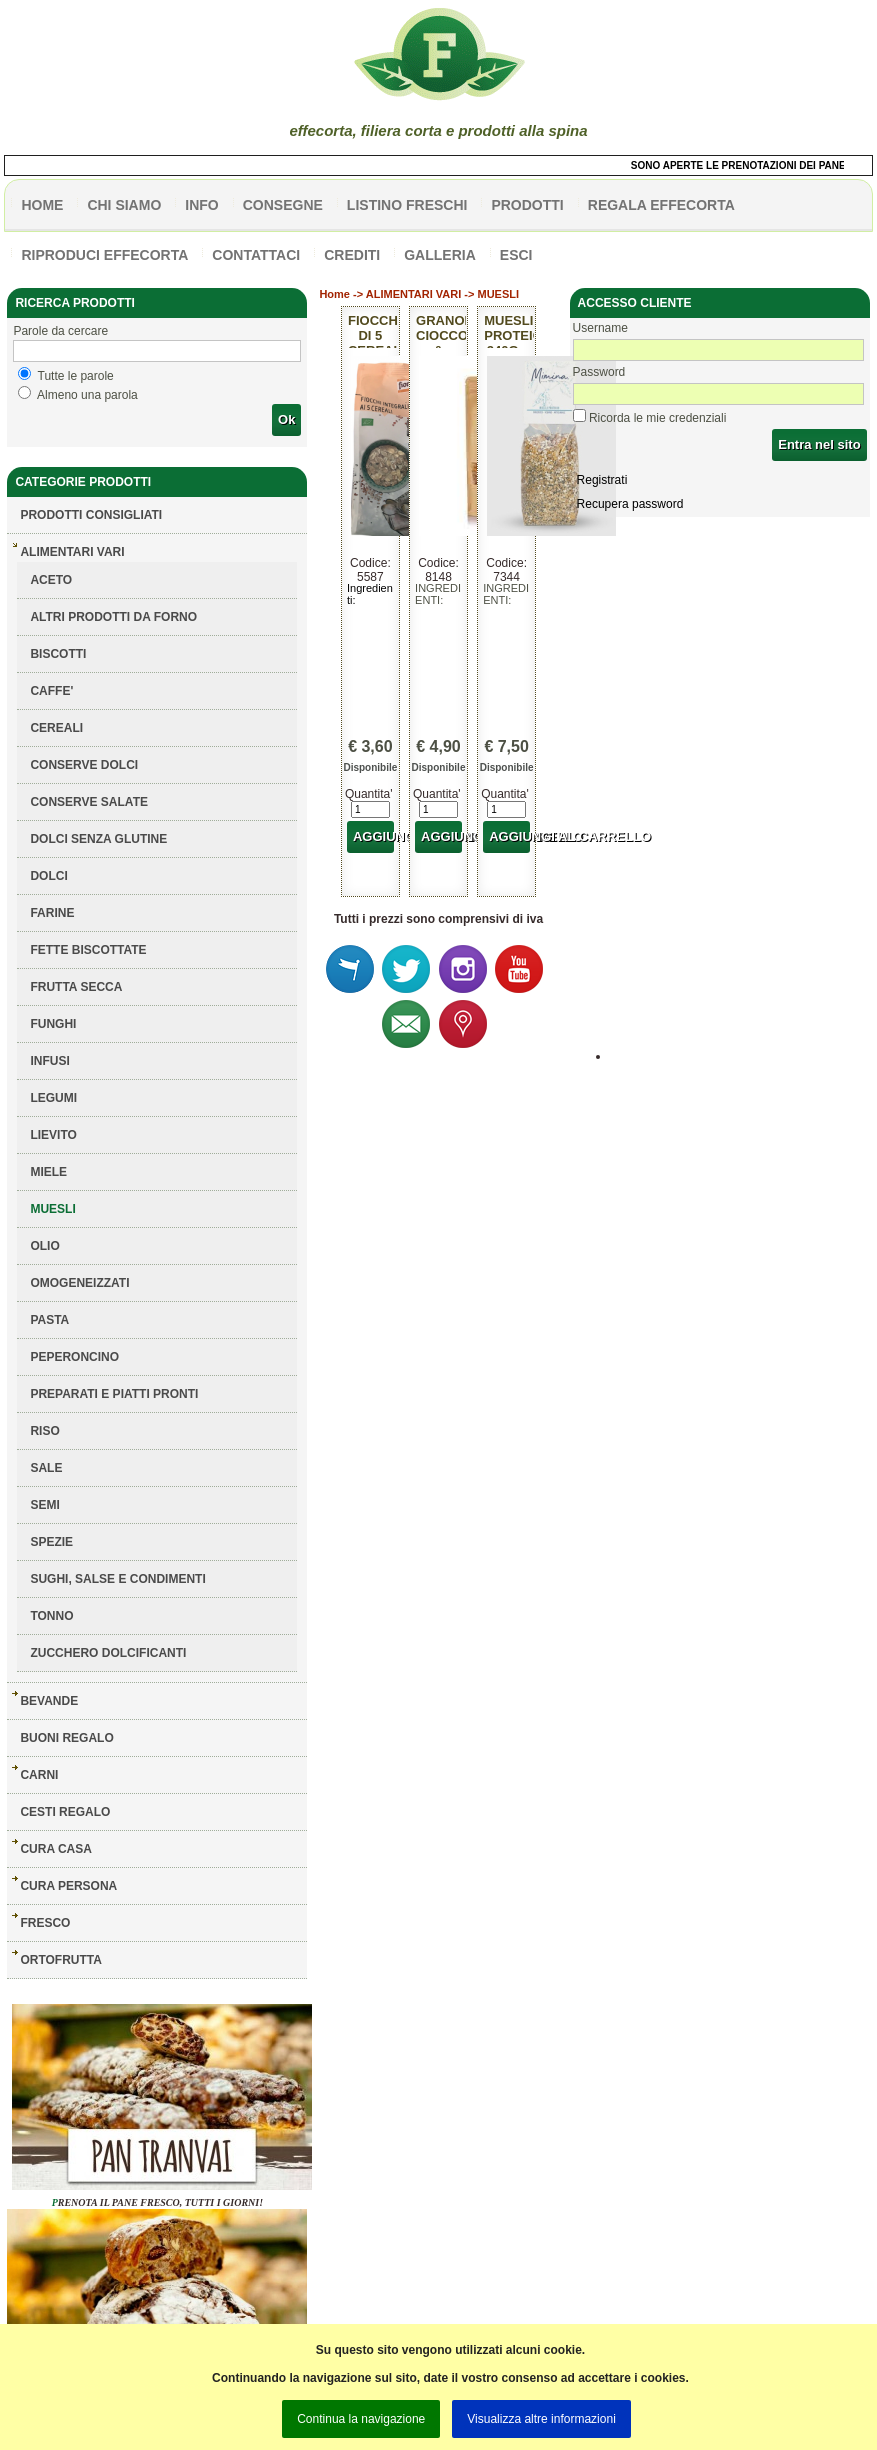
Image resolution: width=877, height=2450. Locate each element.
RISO (44, 1431)
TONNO (51, 1616)
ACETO (51, 580)
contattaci (256, 255)
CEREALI (56, 728)
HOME (42, 205)
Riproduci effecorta (104, 255)
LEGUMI (53, 1098)
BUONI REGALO (66, 1738)
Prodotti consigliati (91, 515)
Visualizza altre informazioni (541, 2419)
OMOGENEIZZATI (79, 1283)
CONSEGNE (283, 205)
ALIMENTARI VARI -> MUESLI (442, 294)
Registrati (602, 480)
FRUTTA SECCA (76, 987)
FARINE (52, 913)
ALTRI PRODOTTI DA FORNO (113, 617)
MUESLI (52, 1209)
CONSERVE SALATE (89, 802)
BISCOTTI (58, 654)
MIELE (48, 1172)
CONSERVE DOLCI (84, 765)
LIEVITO (53, 1135)
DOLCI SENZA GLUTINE (98, 839)
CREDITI (352, 255)
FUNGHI (53, 1024)
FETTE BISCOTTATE (88, 950)
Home (334, 294)
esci (516, 255)
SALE (46, 1468)
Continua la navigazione (361, 2419)
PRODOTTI (527, 205)
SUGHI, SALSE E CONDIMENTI (117, 1579)
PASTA (49, 1320)
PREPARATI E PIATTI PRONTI (114, 1394)
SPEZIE (51, 1542)
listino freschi (407, 205)
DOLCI (48, 876)
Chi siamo (124, 205)
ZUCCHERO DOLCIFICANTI (108, 1653)
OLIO (44, 1246)
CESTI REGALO (65, 1812)
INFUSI (49, 1061)
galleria (440, 255)
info (201, 205)
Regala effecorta (661, 205)
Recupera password (630, 504)
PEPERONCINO (74, 1357)
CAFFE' (51, 691)
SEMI (44, 1505)
